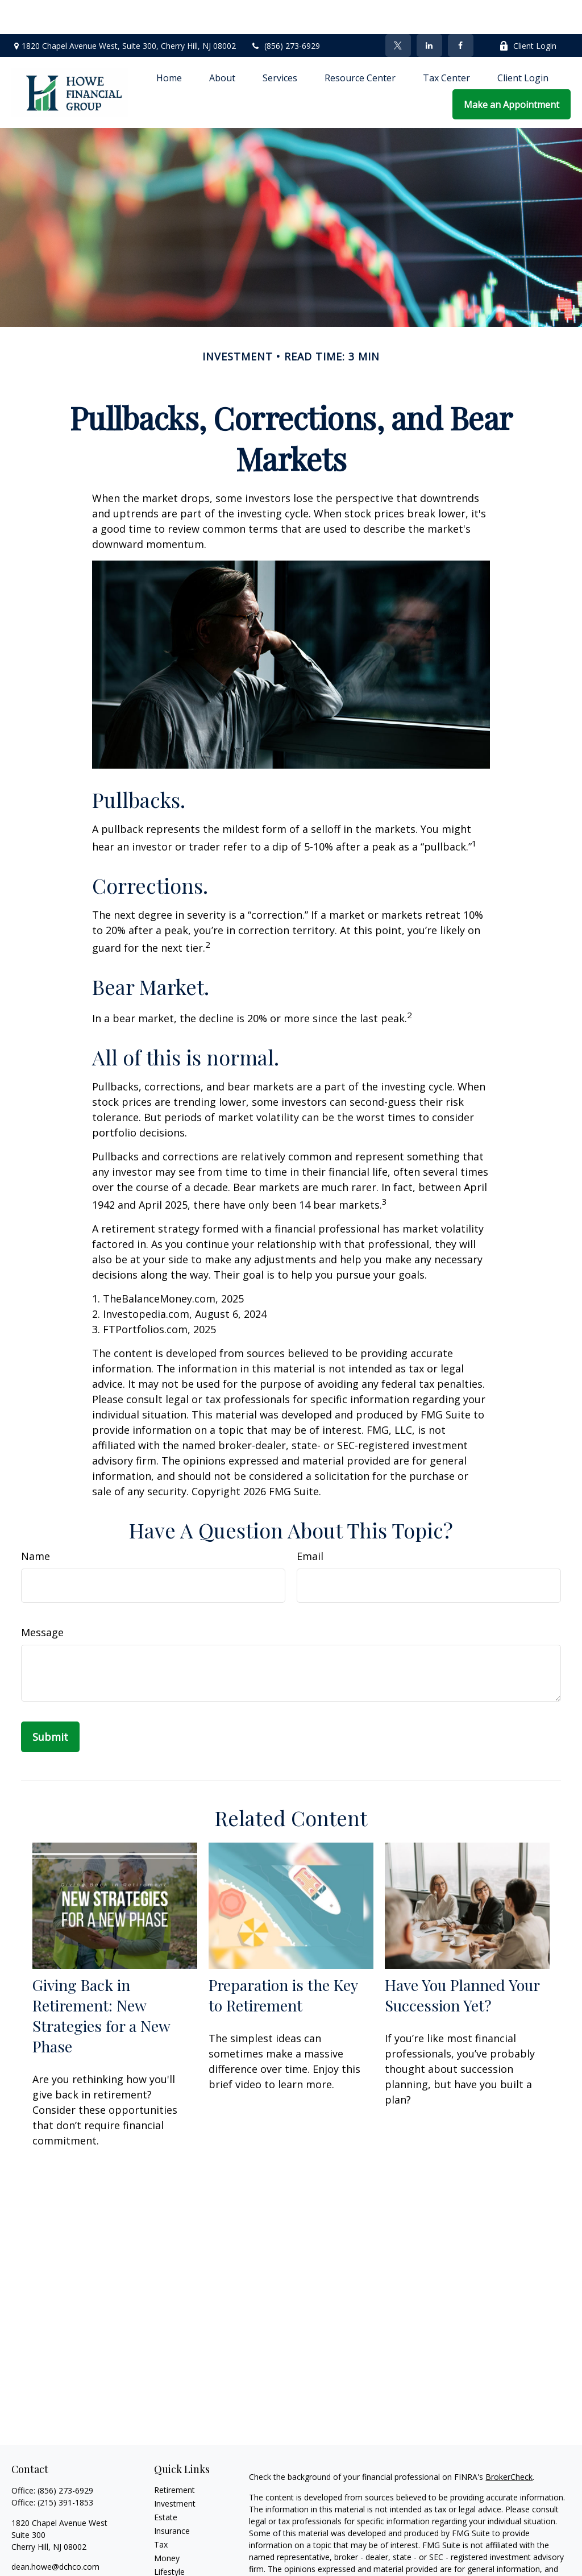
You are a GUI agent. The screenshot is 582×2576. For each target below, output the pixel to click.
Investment (175, 2469)
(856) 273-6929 (285, 11)
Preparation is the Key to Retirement (283, 1960)
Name (35, 1522)
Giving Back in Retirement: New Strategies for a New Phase (101, 1981)
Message (42, 1598)
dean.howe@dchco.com (55, 2532)
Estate (165, 2483)
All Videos (171, 2565)
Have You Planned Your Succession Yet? (462, 1960)
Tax (161, 2510)
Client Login (527, 11)
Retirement (174, 2455)
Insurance (172, 2496)
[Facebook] (460, 11)
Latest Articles (180, 2551)
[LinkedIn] (429, 11)
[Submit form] (50, 1702)
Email (310, 1522)
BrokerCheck (509, 2442)
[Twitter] (398, 11)
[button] (169, 43)
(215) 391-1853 (65, 2468)
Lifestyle (169, 2537)
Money (167, 2524)
